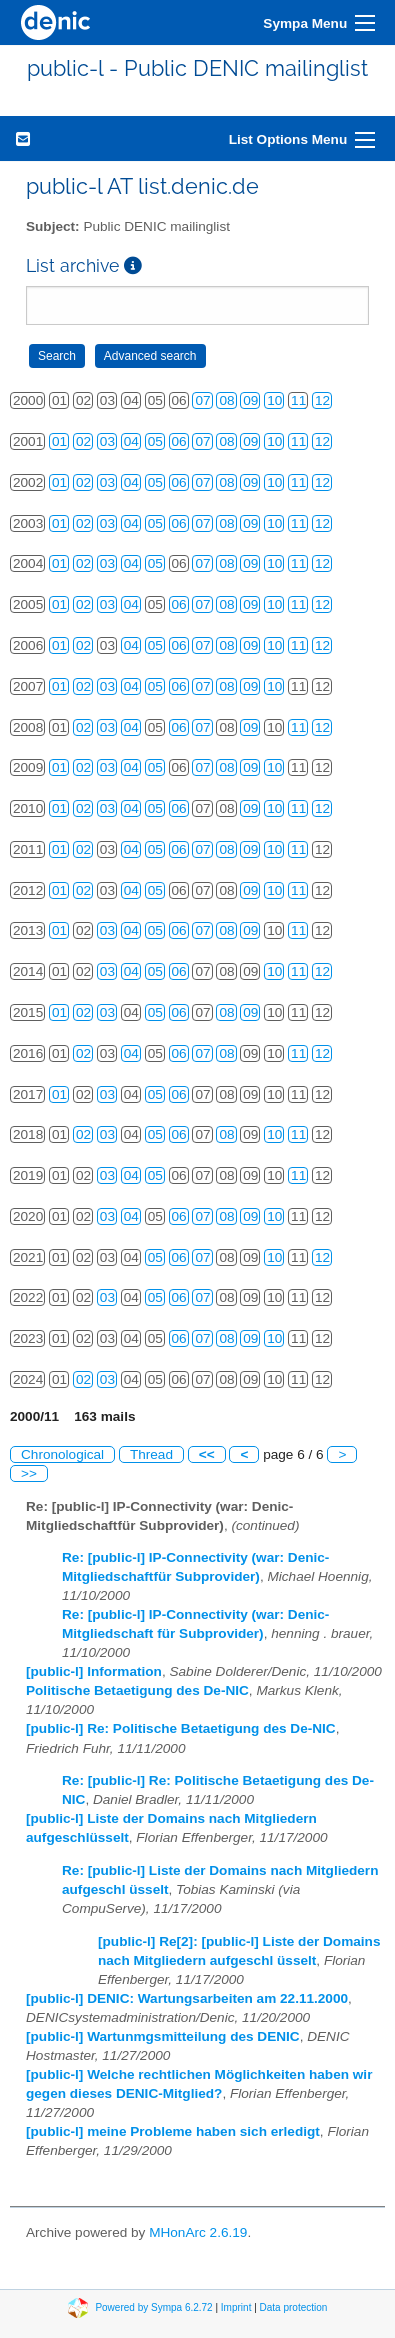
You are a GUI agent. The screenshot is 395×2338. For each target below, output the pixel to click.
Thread (151, 1454)
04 (131, 441)
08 (226, 400)
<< (207, 1454)
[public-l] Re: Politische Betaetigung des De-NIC (181, 1728)
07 (202, 400)
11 (298, 400)
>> (29, 1473)
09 (250, 400)
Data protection (294, 2307)
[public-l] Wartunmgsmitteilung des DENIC (163, 2036)
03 (107, 441)
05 (155, 441)
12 (322, 400)
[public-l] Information (94, 1671)
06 (179, 441)
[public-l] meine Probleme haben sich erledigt (173, 2131)
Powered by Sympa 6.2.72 (153, 2307)
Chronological (62, 1454)
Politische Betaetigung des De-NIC (137, 1690)
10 (274, 400)
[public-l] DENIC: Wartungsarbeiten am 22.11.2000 (187, 1998)
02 (83, 441)
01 (59, 441)
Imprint (236, 2307)
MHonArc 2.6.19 (198, 2232)
